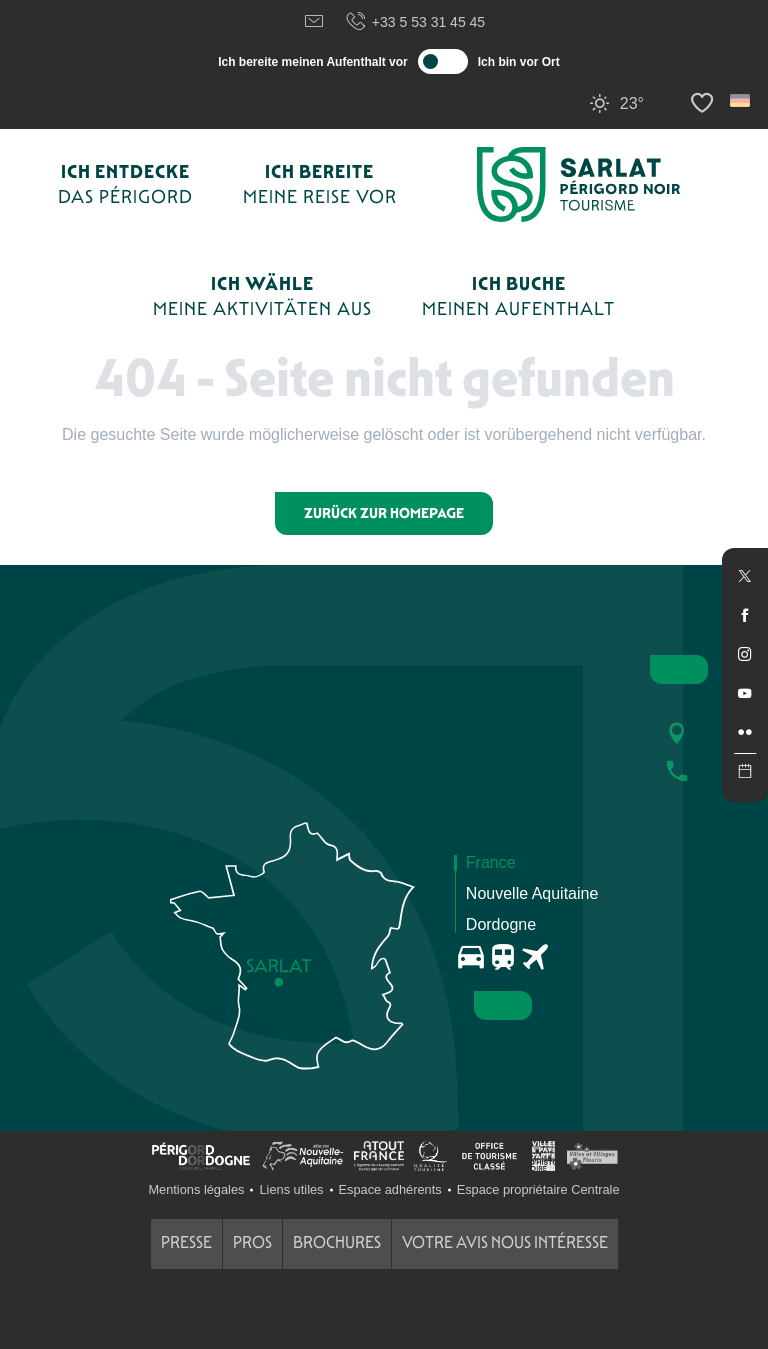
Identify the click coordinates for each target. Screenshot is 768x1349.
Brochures (337, 1242)
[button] (741, 100)
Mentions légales (196, 1189)
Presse (186, 1242)
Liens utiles (291, 1189)
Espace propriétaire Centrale (538, 1189)
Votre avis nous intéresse (505, 1242)
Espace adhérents (390, 1189)
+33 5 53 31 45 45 (415, 22)
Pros (252, 1242)
